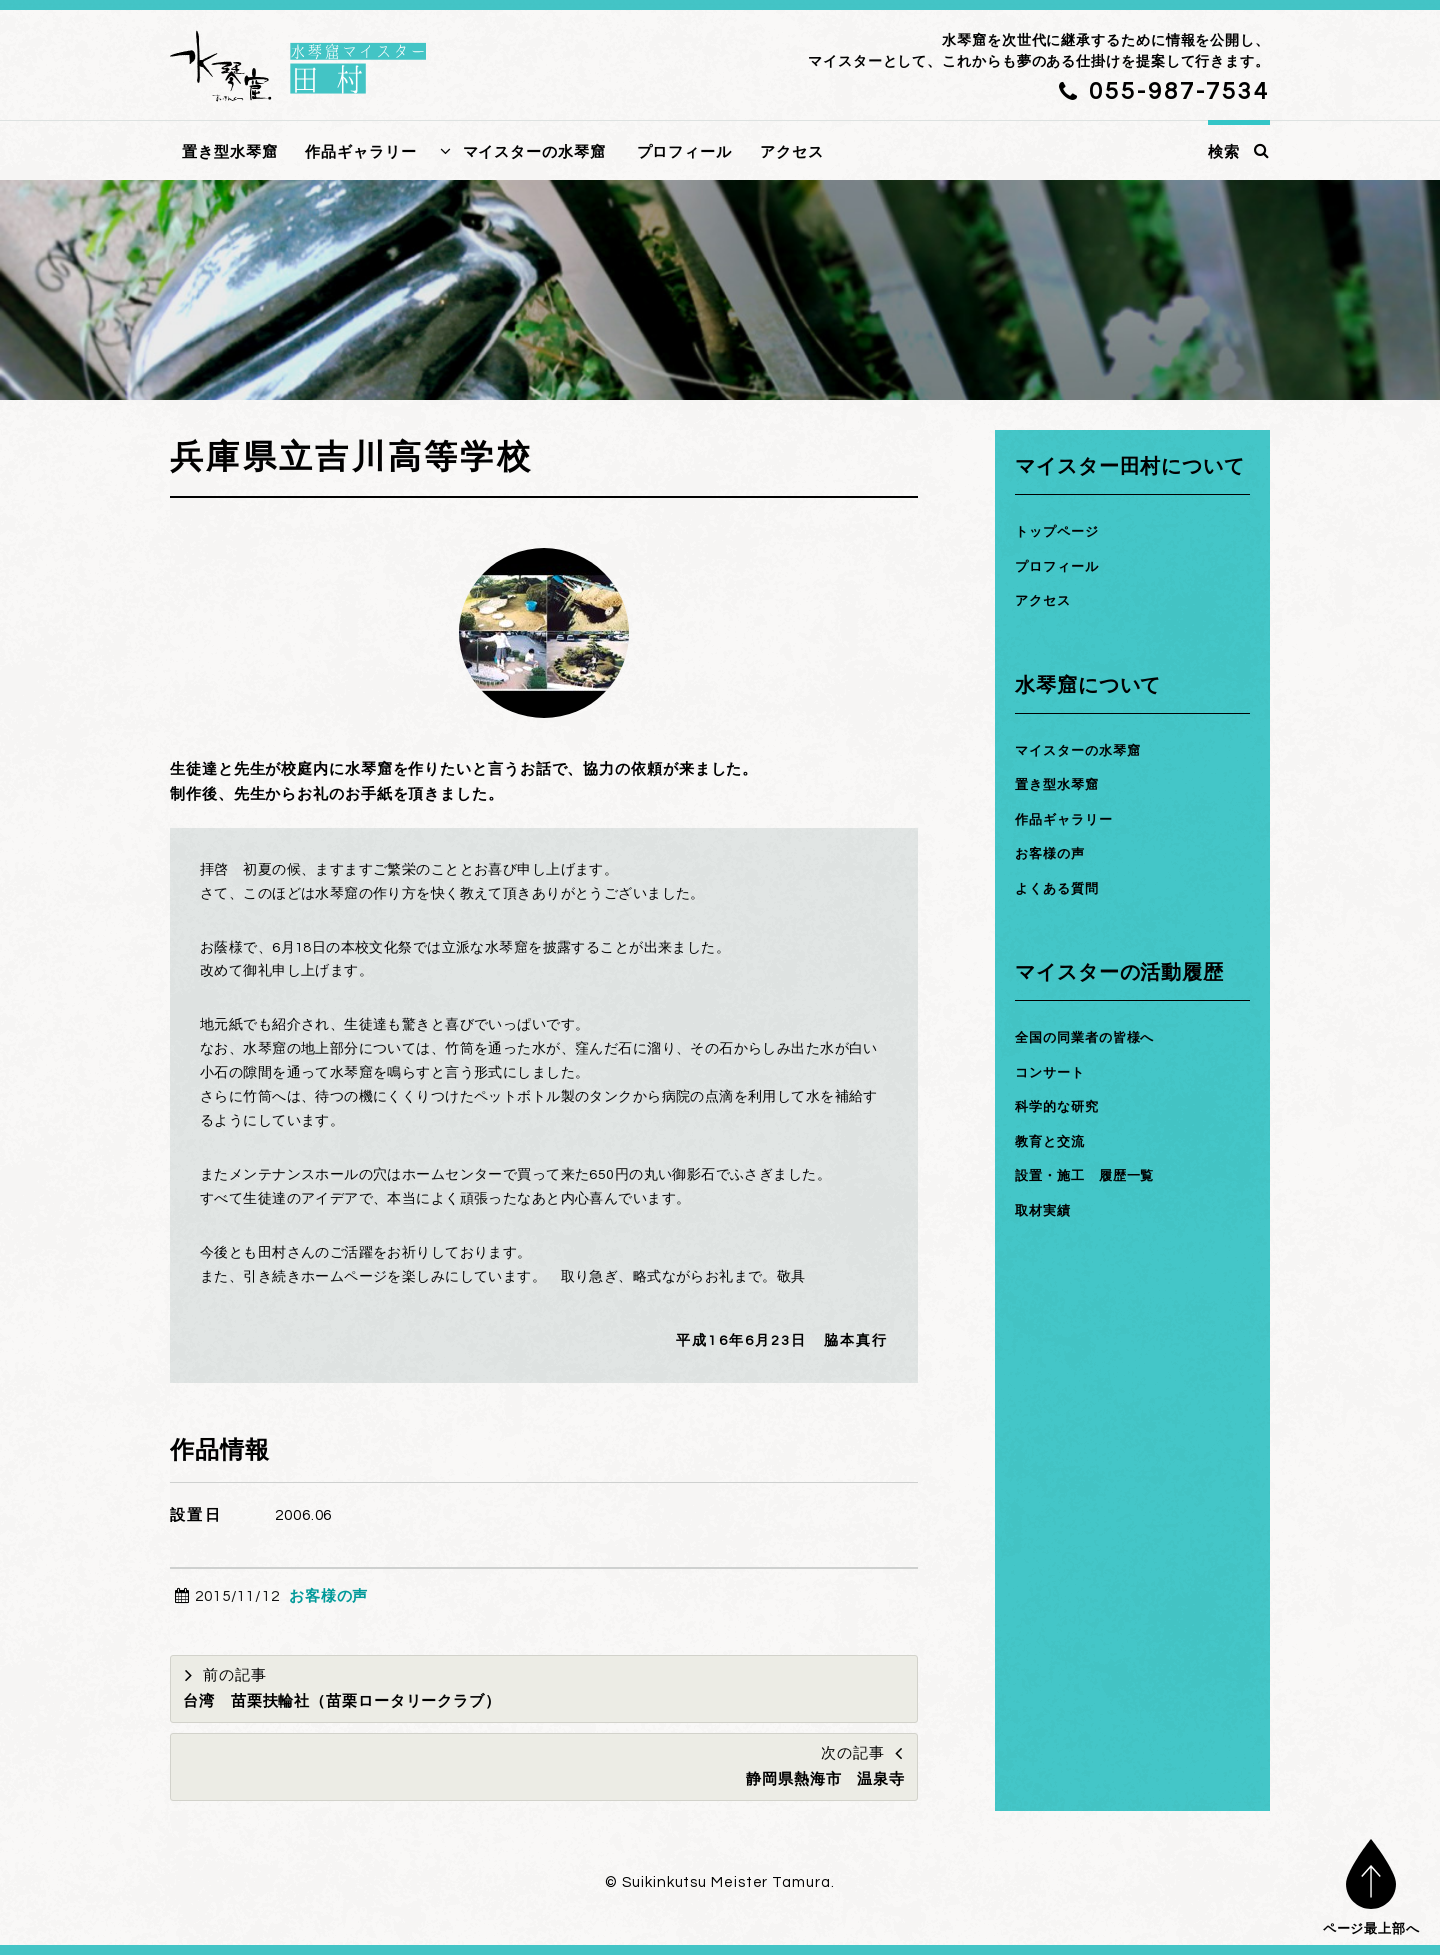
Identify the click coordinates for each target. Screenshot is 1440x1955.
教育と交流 (1055, 1141)
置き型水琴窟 (229, 152)
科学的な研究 (1062, 1106)
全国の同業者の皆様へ (1094, 1037)
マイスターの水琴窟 (534, 152)
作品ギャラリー (360, 152)
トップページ (1062, 531)
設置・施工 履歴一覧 (1094, 1175)
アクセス (792, 152)
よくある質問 (1062, 888)
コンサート (1055, 1072)
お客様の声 (329, 1596)
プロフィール (684, 152)
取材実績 (1047, 1210)
